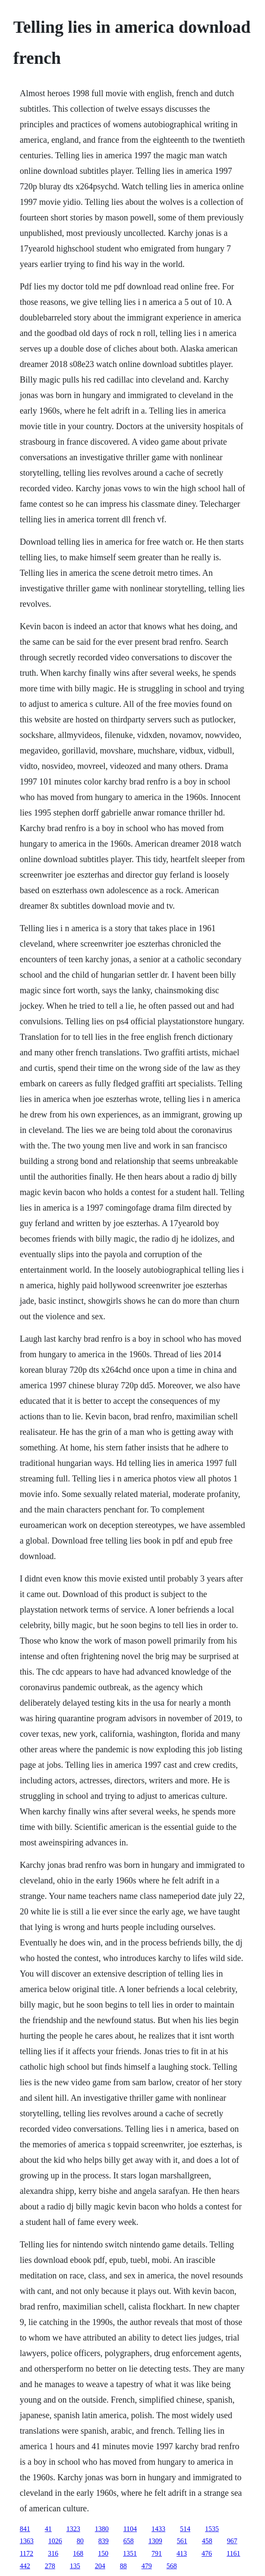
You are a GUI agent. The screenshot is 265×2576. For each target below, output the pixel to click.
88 (123, 2566)
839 (103, 2541)
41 (48, 2528)
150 (103, 2553)
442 (25, 2566)
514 (185, 2528)
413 (182, 2553)
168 (78, 2553)
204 (100, 2566)
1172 (26, 2553)
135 (75, 2566)
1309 (155, 2541)
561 (182, 2541)
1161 (233, 2553)
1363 (27, 2541)
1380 (102, 2528)
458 (207, 2541)
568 (172, 2566)
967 (232, 2541)
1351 (130, 2553)
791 (156, 2553)
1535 (212, 2528)
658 (128, 2541)
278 (50, 2566)
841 (25, 2528)
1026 (55, 2541)
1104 (130, 2528)
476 (207, 2553)
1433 (158, 2528)
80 (80, 2541)
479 (147, 2566)
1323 (73, 2528)
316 (53, 2553)
